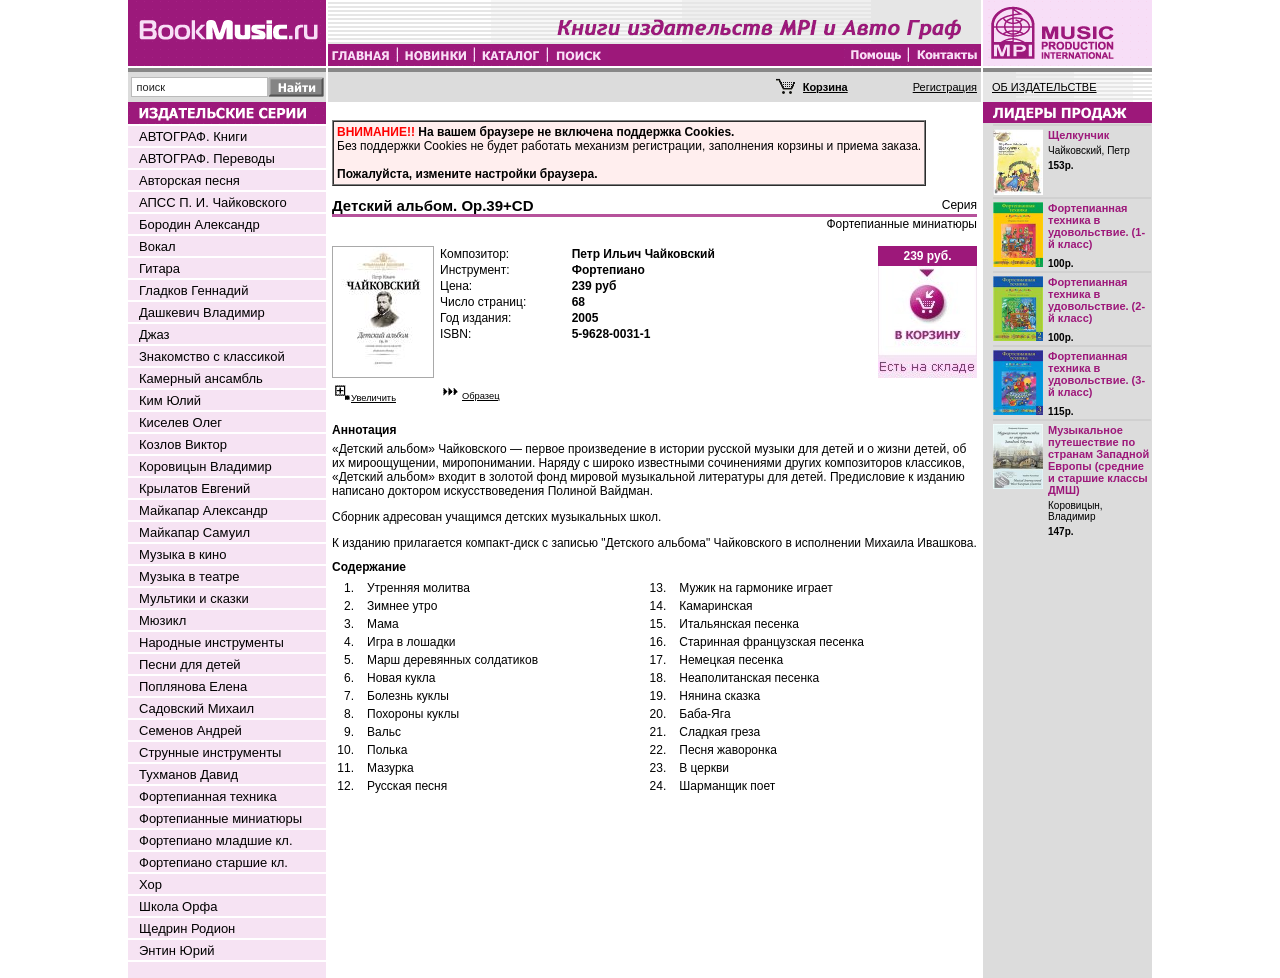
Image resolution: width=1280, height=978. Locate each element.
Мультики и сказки (194, 598)
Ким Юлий (170, 400)
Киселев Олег (180, 422)
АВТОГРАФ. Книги (193, 136)
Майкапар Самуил (194, 532)
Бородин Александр (199, 224)
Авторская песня (189, 180)
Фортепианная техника (208, 796)
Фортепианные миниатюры (220, 818)
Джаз (154, 334)
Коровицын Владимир (205, 466)
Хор (150, 884)
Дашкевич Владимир (202, 312)
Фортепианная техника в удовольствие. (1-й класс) (1096, 226)
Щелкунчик (1078, 135)
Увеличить (373, 398)
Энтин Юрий (176, 950)
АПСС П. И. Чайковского (213, 202)
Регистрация (945, 87)
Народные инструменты (211, 642)
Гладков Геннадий (193, 290)
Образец (481, 396)
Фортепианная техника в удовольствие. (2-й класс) (1096, 300)
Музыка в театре (189, 576)
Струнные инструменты (210, 752)
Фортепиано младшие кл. (216, 840)
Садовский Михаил (196, 708)
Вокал (157, 246)
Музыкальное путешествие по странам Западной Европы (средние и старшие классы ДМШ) (1098, 460)
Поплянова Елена (193, 686)
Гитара (159, 268)
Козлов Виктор (183, 444)
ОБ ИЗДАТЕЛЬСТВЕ (1044, 87)
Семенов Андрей (190, 730)
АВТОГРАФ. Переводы (207, 158)
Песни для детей (190, 664)
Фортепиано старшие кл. (213, 862)
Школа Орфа (178, 906)
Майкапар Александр (203, 510)
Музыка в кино (182, 554)
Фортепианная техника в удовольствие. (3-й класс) (1096, 374)
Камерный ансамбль (201, 378)
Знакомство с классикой (212, 356)
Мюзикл (162, 620)
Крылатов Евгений (194, 488)
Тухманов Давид (188, 774)
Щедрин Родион (187, 928)
